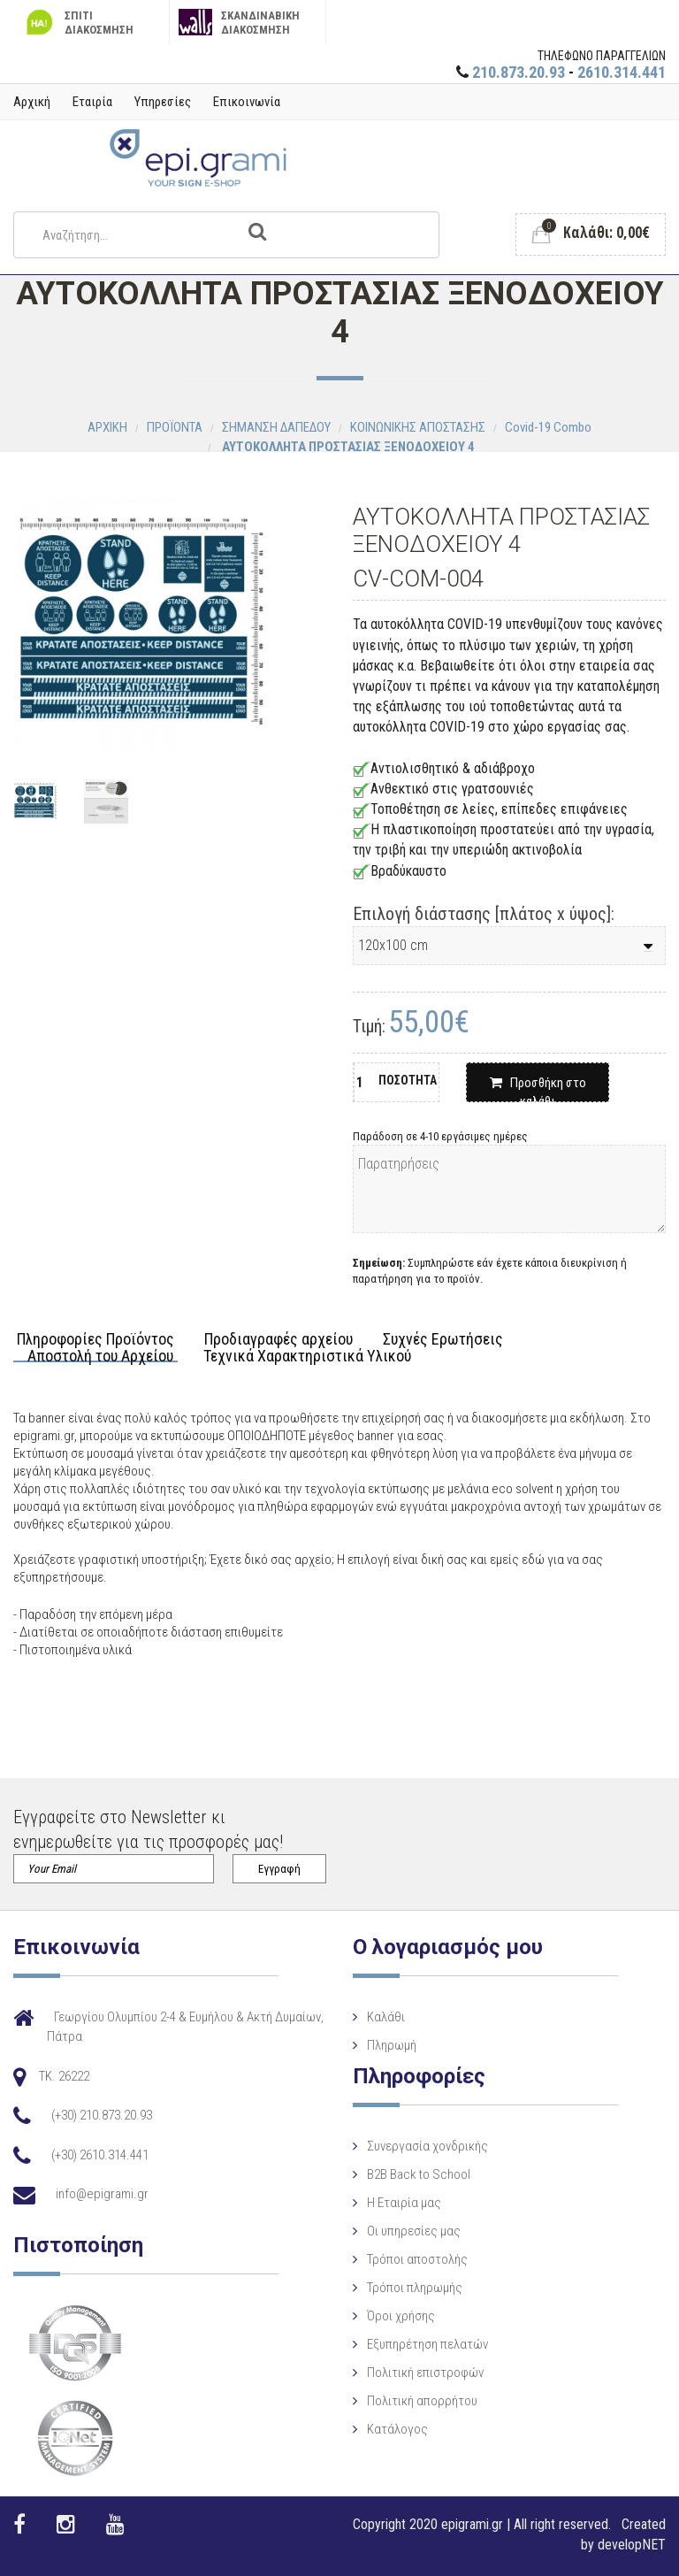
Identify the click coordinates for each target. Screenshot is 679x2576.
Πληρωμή (391, 2045)
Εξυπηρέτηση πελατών (427, 2344)
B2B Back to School (418, 2174)
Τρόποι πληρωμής (414, 2288)
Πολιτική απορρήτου (422, 2401)
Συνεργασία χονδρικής (427, 2146)
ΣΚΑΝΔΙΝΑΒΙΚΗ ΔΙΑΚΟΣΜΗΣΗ (239, 22)
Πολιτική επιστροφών (425, 2372)
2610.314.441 (621, 72)
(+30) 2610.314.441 (100, 2155)
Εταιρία (92, 102)
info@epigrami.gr (102, 2194)
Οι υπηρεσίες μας (414, 2231)
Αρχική (31, 102)
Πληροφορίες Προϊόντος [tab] (95, 1339)
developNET (632, 2544)
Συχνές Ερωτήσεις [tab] (443, 1339)
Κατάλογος (397, 2429)
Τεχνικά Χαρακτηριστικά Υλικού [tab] (307, 1356)
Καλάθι (386, 2017)
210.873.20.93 (518, 72)
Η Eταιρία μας (404, 2203)
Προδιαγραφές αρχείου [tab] (278, 1339)
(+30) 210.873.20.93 (101, 2115)
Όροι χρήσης (401, 2316)
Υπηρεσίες (162, 102)
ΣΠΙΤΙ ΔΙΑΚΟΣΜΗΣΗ (78, 22)
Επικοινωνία (246, 102)
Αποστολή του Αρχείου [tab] (100, 1356)
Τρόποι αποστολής (417, 2259)
